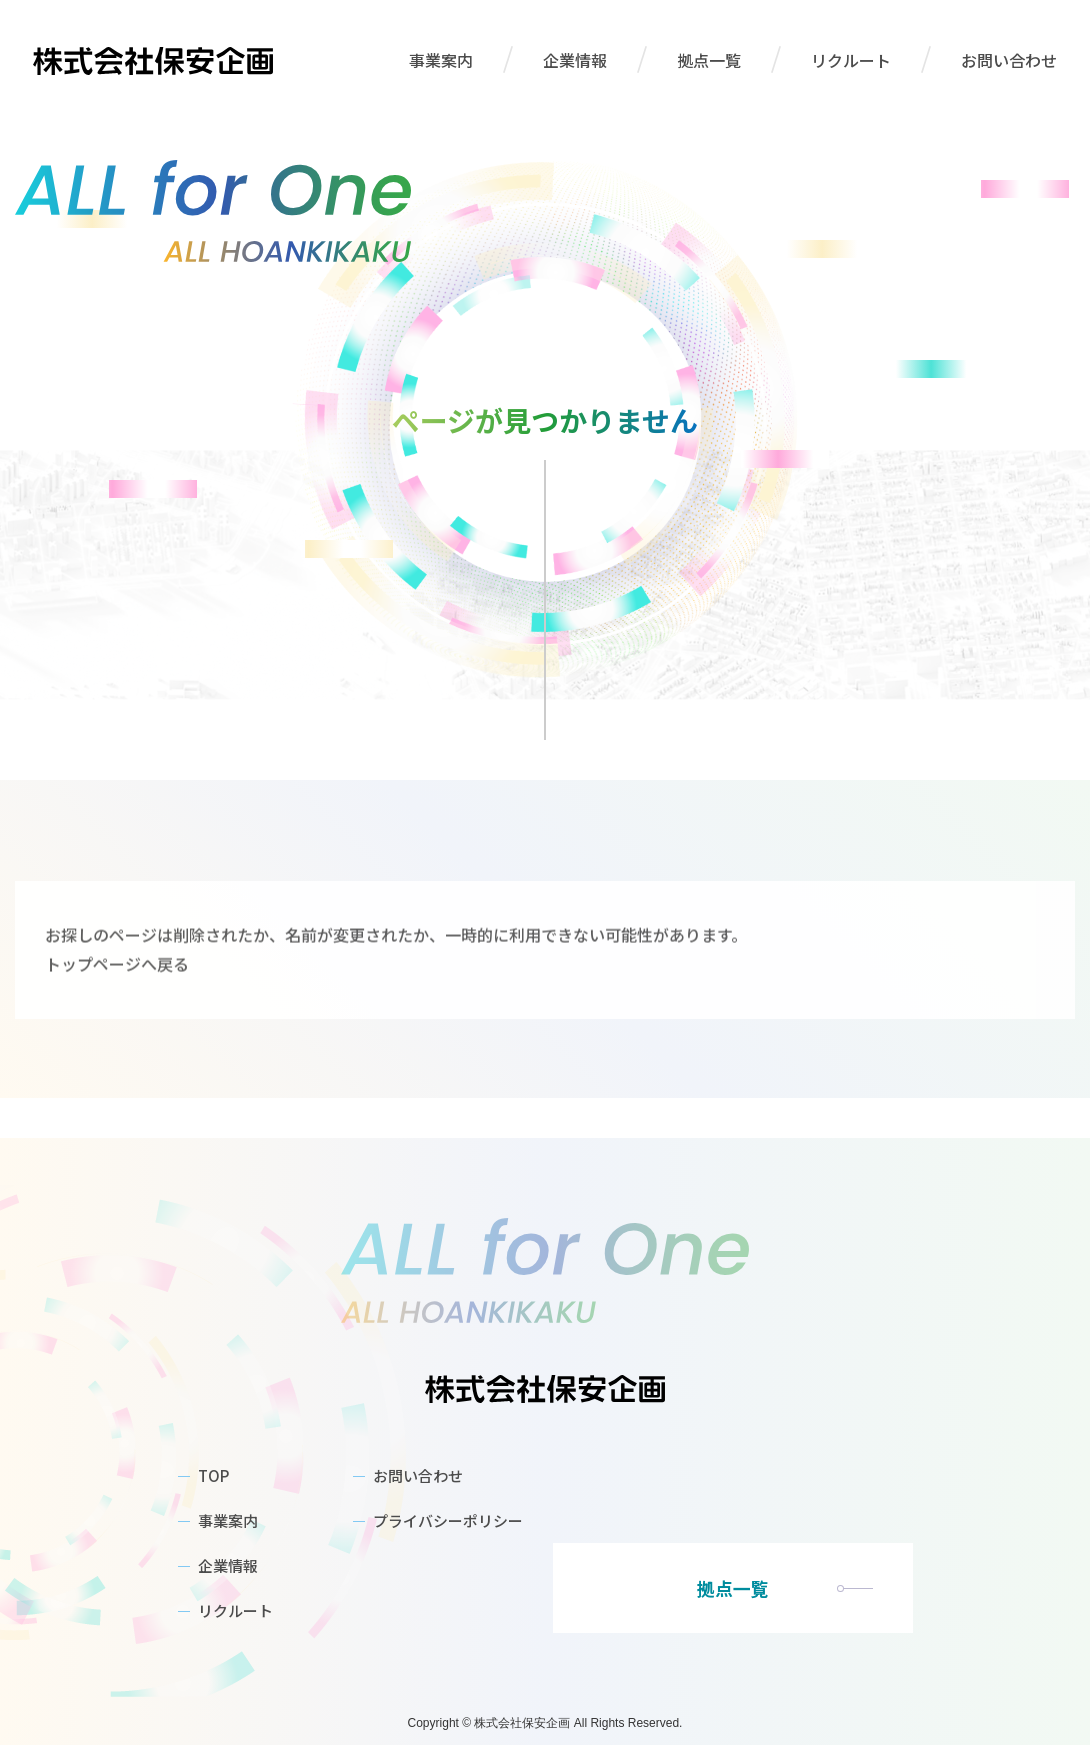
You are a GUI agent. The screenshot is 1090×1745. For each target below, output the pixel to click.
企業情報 (575, 60)
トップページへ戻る (117, 1037)
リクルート (851, 60)
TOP (213, 1475)
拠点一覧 (709, 60)
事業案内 (441, 60)
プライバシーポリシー (448, 1520)
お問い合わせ (1009, 60)
